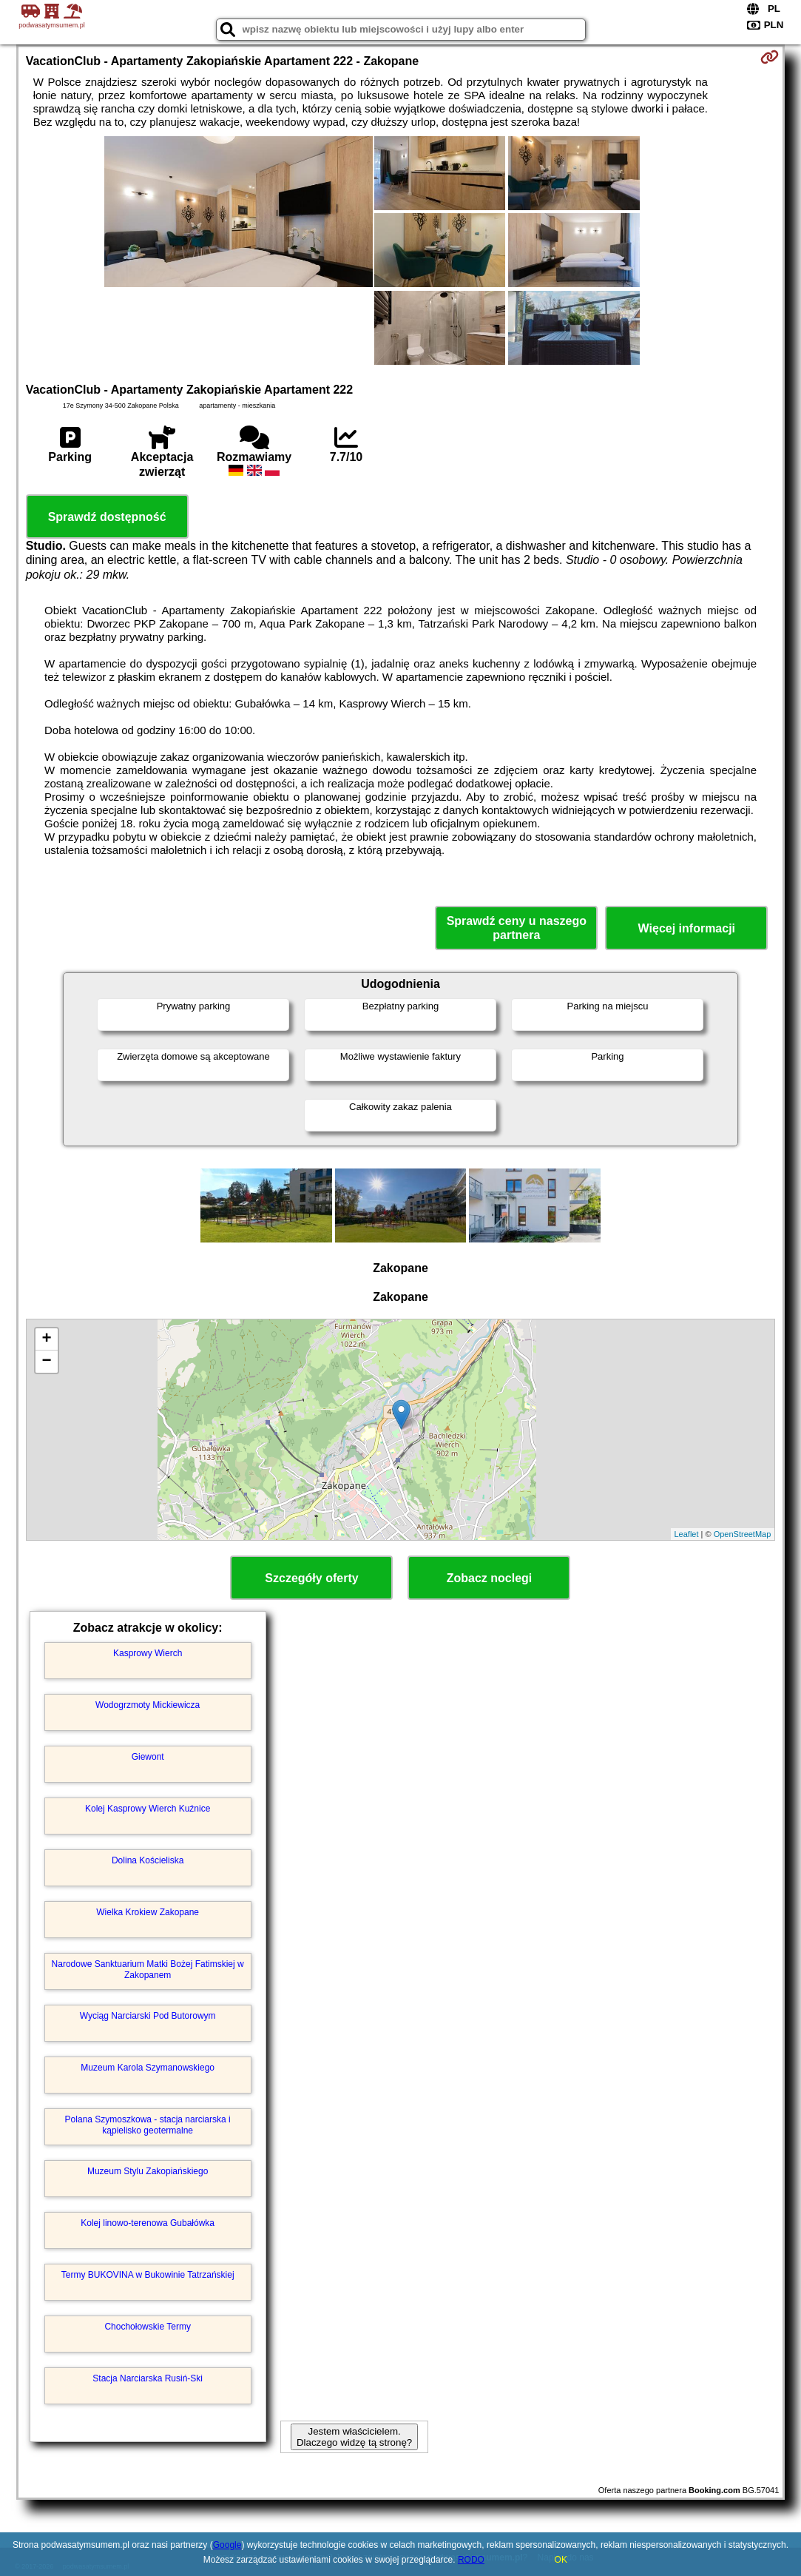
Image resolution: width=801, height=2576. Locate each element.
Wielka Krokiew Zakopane (147, 1912)
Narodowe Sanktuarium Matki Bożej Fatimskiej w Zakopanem (148, 1969)
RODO (471, 2560)
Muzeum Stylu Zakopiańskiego (147, 2171)
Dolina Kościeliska (147, 1860)
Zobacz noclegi (490, 1578)
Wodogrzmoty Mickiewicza (147, 1705)
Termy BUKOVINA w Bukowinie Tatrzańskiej (147, 2275)
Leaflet (687, 1534)
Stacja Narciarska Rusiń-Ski (147, 2378)
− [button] (47, 1362)
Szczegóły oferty (311, 1578)
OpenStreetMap (742, 1534)
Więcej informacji (686, 928)
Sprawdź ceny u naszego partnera (517, 928)
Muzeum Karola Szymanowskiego (147, 2067)
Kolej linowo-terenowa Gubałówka (147, 2223)
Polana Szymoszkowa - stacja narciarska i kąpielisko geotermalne (148, 2124)
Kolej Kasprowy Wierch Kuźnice (147, 1808)
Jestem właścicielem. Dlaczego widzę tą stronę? (354, 2437)
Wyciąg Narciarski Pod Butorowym (148, 2016)
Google (227, 2545)
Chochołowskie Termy (147, 2326)
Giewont (148, 1757)
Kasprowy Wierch (147, 1653)
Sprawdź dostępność (107, 517)
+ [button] (47, 1339)
